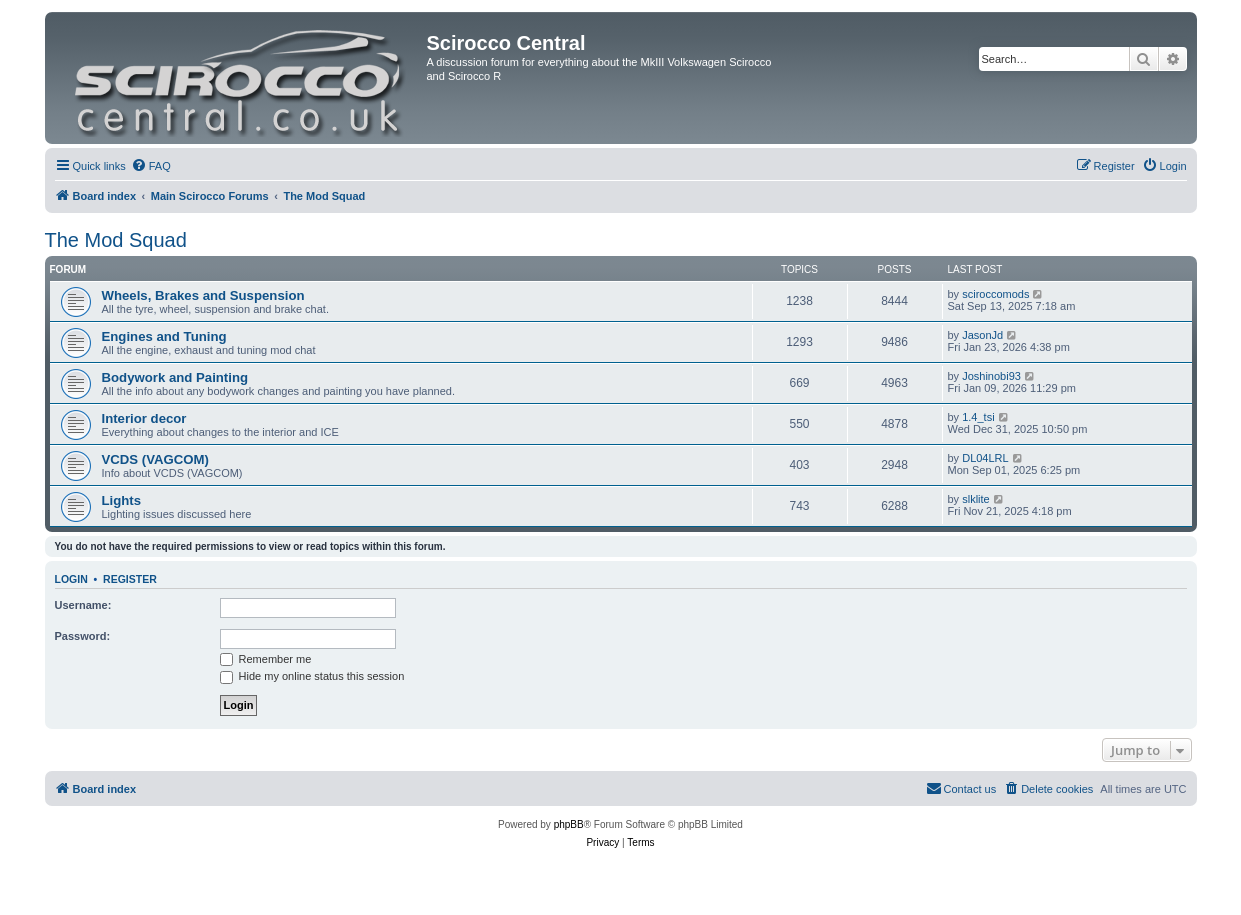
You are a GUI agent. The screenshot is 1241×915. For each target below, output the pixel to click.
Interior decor (144, 418)
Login (71, 579)
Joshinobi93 (991, 376)
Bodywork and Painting (175, 377)
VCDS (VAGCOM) (155, 459)
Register (130, 579)
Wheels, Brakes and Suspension (203, 295)
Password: (83, 636)
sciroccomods (995, 294)
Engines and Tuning (164, 336)
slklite (976, 499)
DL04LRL (985, 458)
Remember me (266, 659)
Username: (83, 605)
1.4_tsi (978, 417)
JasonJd (982, 335)
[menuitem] (151, 166)
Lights (122, 500)
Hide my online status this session (312, 676)
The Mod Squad (116, 240)
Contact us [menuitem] (961, 788)
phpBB (569, 824)
